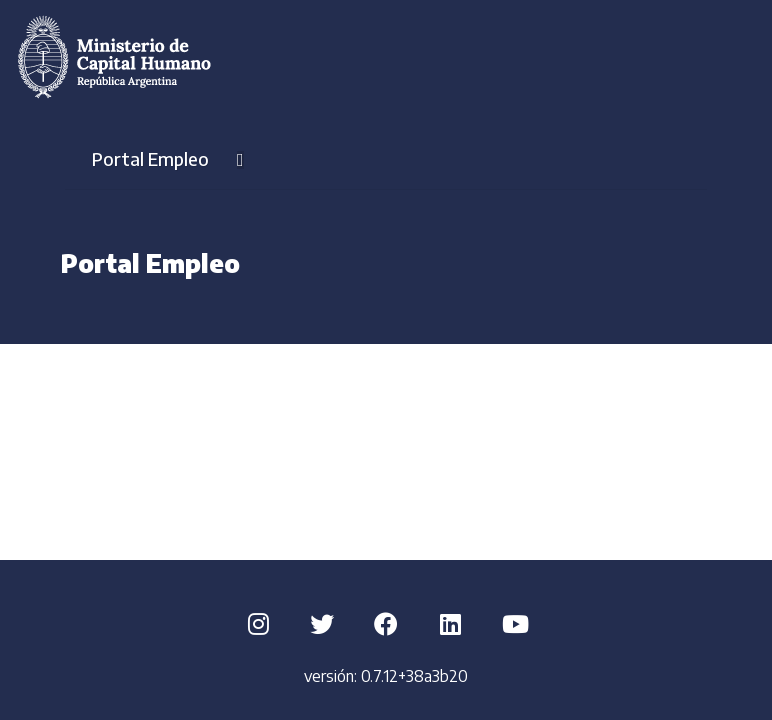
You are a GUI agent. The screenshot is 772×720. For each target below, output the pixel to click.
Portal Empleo (168, 158)
